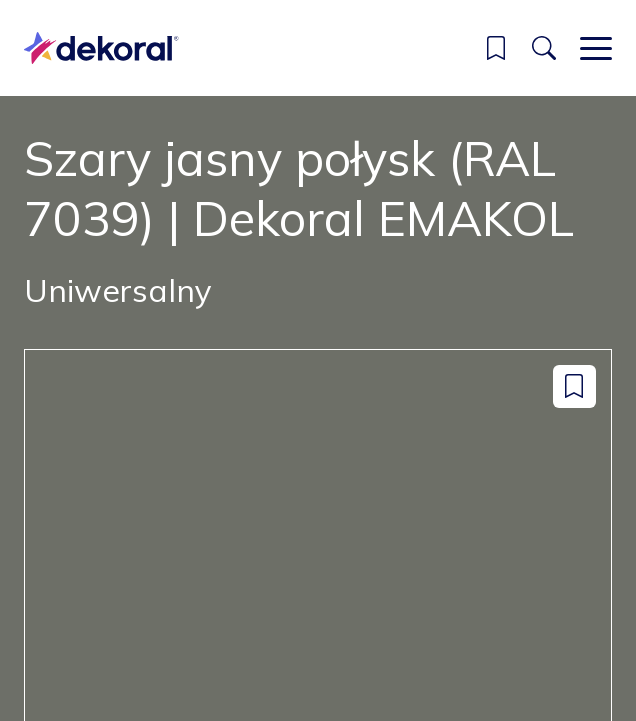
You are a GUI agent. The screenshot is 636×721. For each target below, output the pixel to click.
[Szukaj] (544, 48)
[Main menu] (596, 48)
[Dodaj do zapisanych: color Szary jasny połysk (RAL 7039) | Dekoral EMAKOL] (574, 386)
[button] (496, 48)
